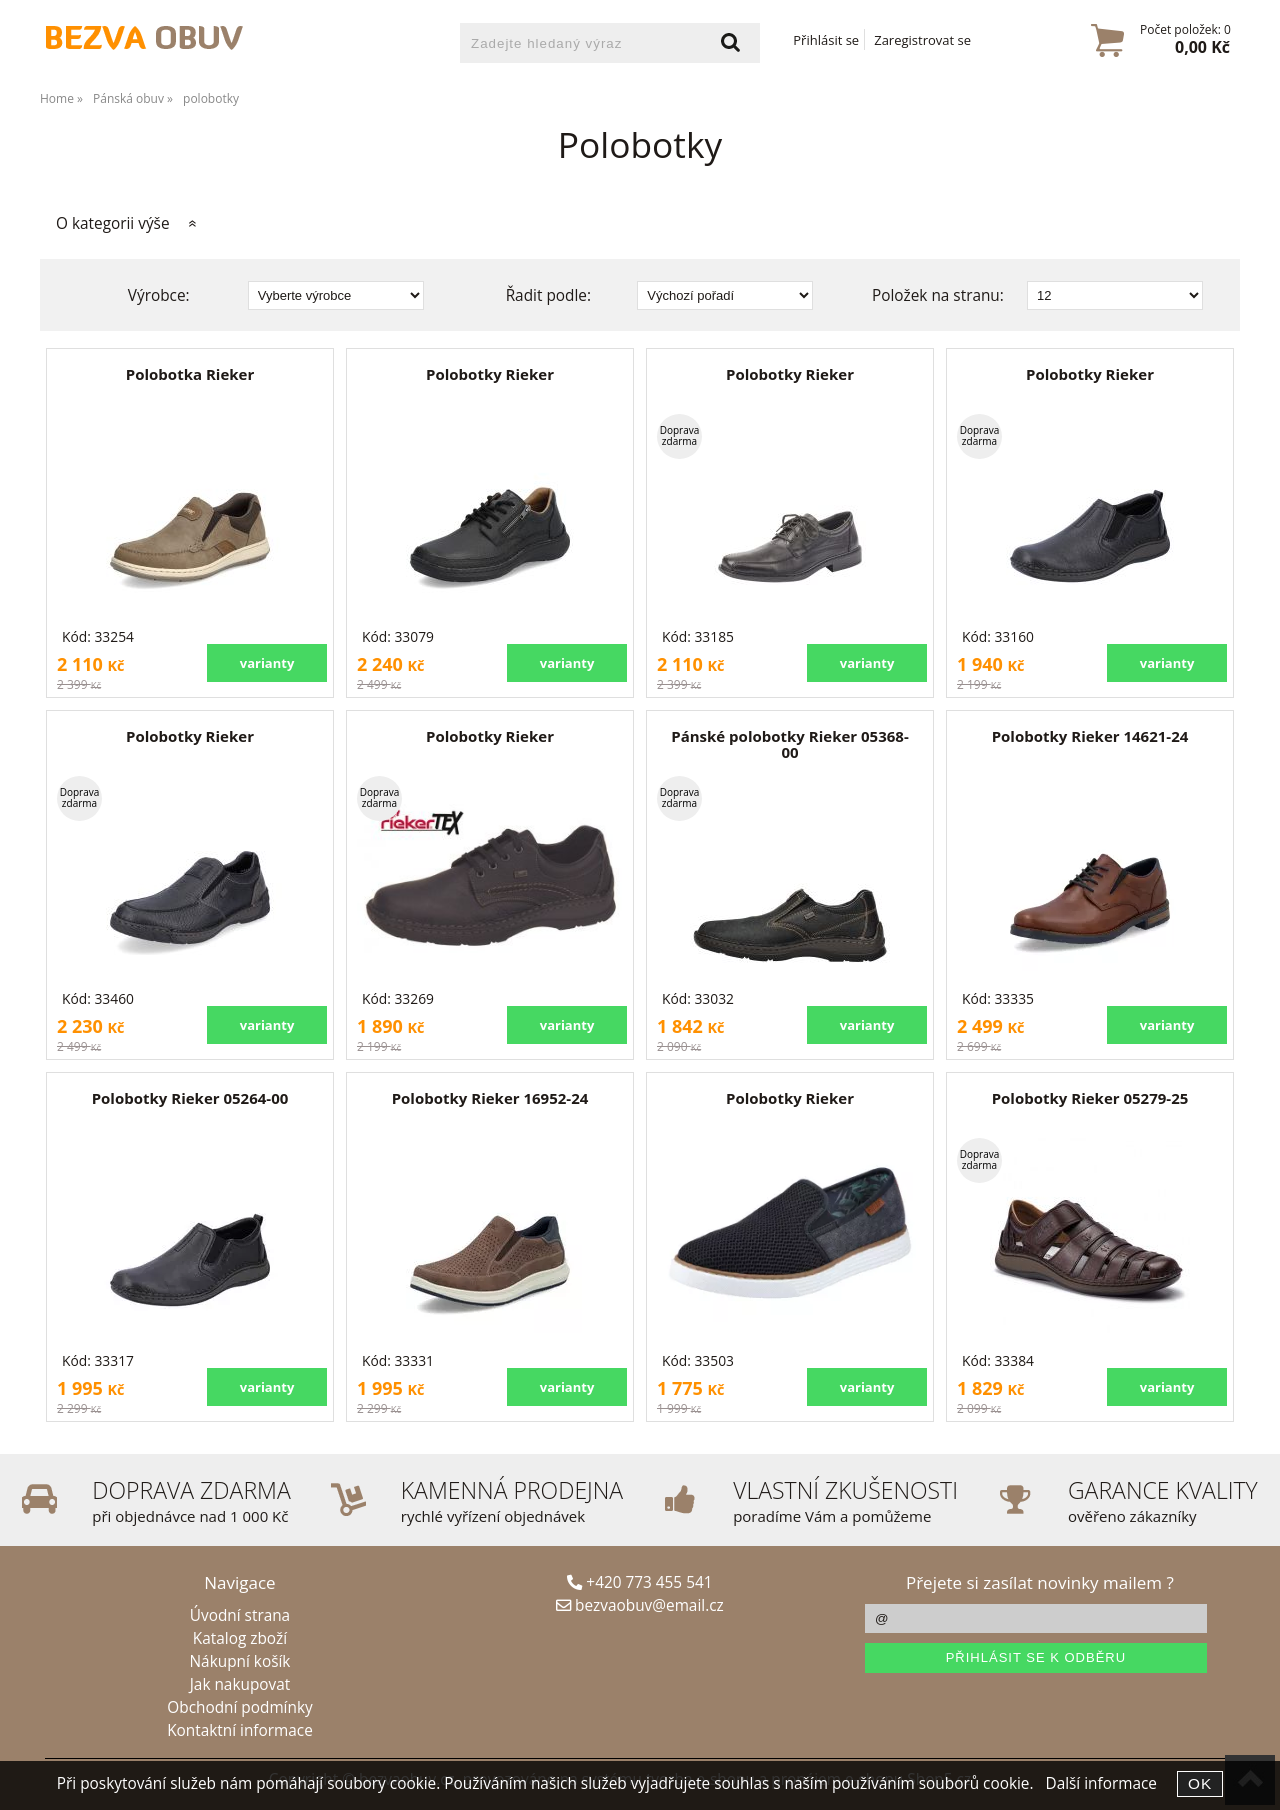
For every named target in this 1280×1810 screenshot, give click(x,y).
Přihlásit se (826, 40)
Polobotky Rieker (490, 374)
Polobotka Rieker (190, 374)
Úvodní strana (240, 1615)
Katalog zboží (240, 1638)
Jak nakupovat (240, 1684)
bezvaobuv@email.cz (640, 1605)
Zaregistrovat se (922, 40)
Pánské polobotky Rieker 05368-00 (789, 744)
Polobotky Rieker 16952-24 (490, 1098)
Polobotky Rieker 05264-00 (190, 1098)
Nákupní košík (240, 1661)
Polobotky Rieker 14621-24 (1090, 736)
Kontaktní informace (240, 1730)
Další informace (1100, 1783)
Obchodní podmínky (239, 1707)
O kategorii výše (113, 223)
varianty (267, 663)
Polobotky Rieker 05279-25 (1090, 1098)
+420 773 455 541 (639, 1582)
